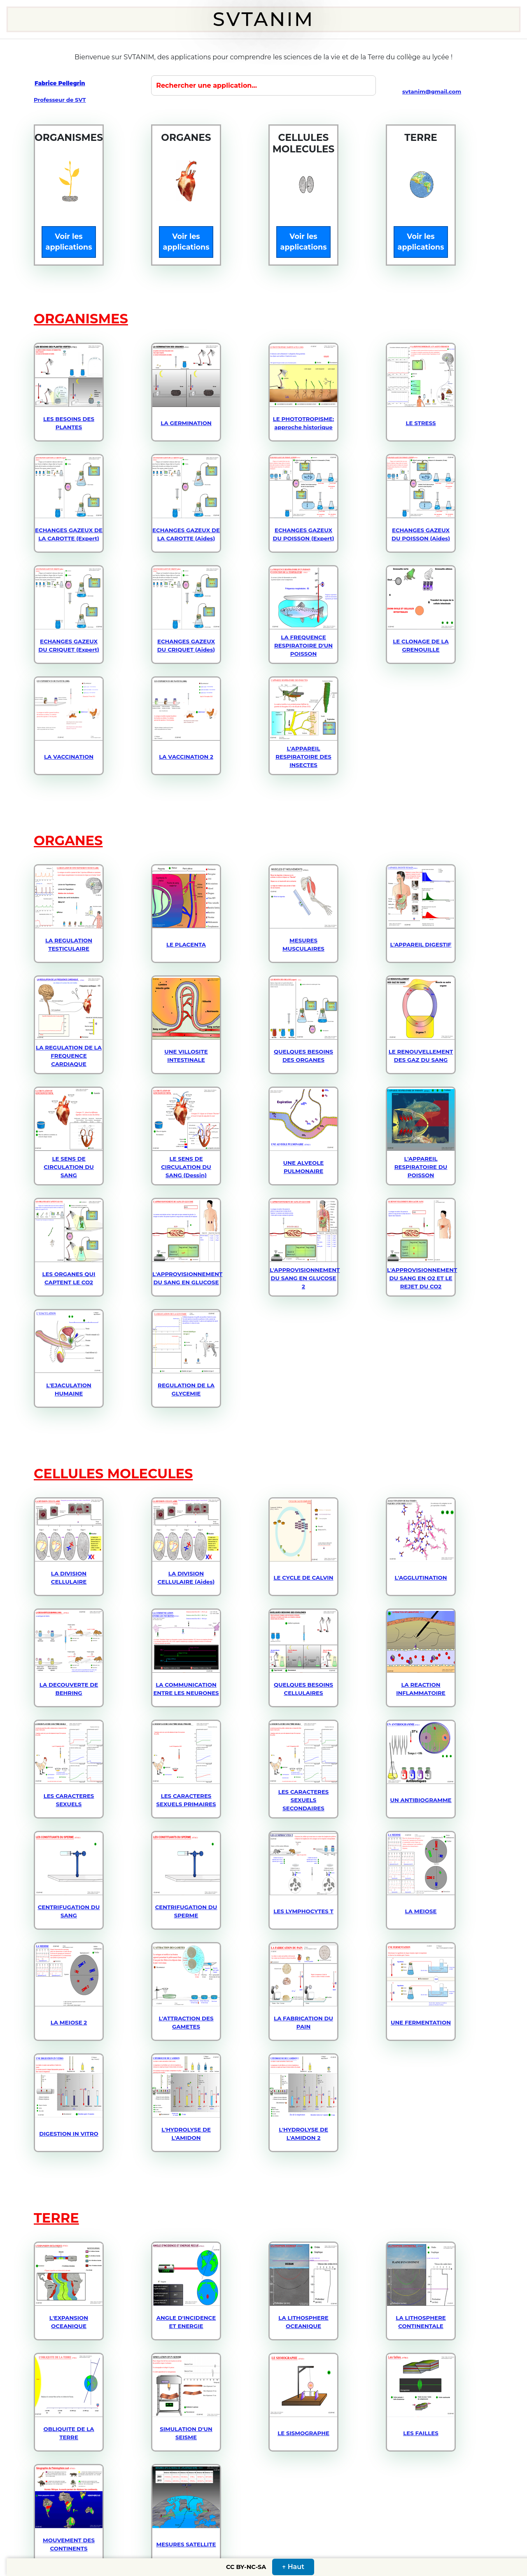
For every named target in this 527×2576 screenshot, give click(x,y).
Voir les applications (69, 241)
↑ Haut (293, 2567)
